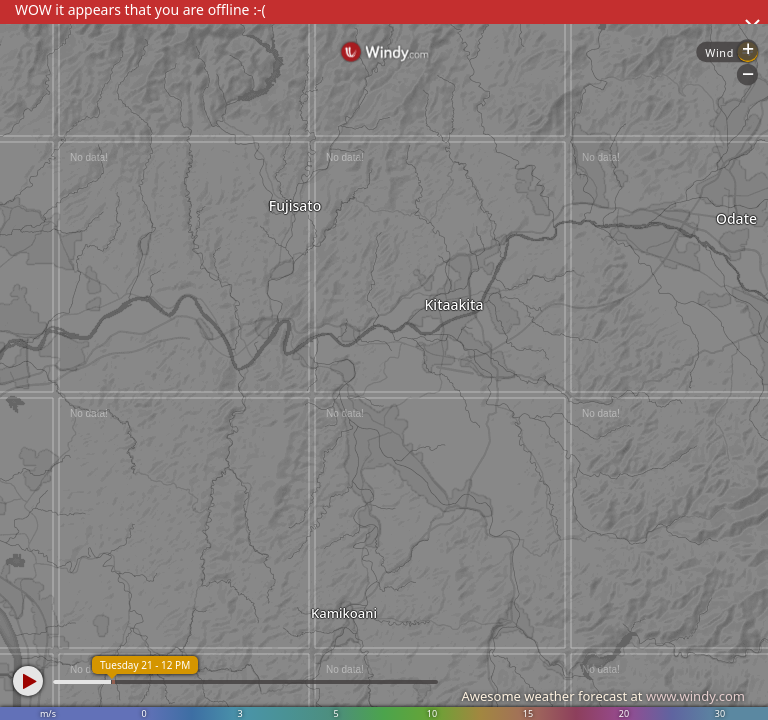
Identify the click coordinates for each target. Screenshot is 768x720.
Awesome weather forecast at (603, 696)
